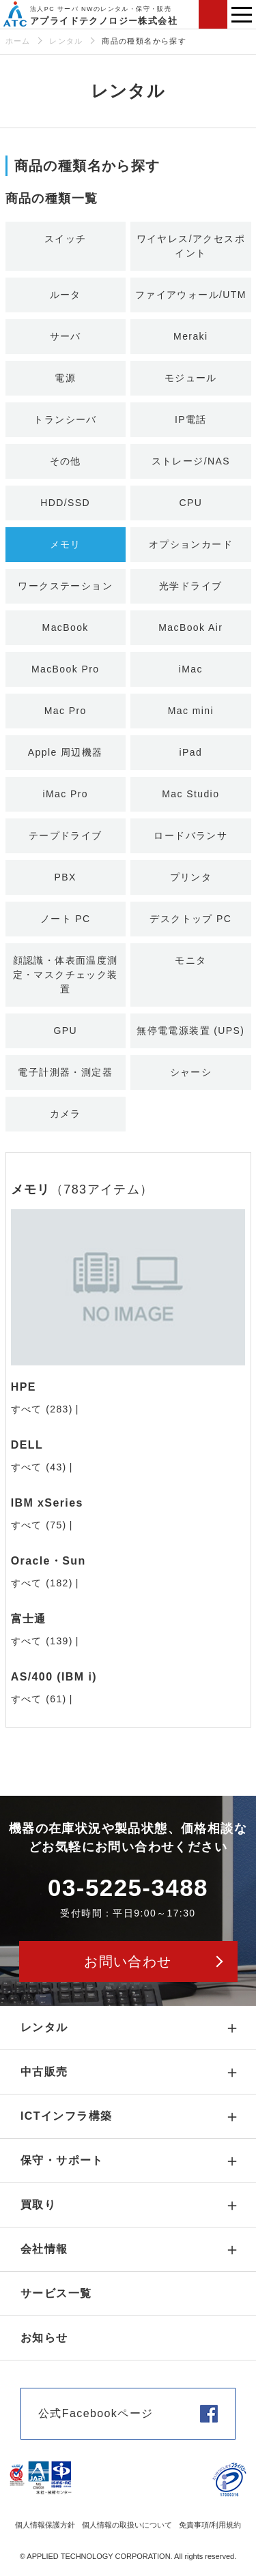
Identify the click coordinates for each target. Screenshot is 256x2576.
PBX (65, 877)
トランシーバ (64, 419)
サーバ (65, 336)
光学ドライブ (190, 585)
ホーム (18, 41)
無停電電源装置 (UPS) (190, 1030)
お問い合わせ (213, 14)
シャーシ (191, 1072)
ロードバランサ (190, 835)
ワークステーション (65, 585)
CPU (190, 502)
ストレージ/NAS (191, 461)
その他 (65, 461)
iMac (191, 669)
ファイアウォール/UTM (190, 294)
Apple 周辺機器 (65, 752)
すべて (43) (39, 1467)
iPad (190, 752)
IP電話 (191, 419)
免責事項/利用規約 (210, 2525)
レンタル (66, 41)
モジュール (191, 377)
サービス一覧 (55, 2293)
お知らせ (44, 2337)
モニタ (190, 960)
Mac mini (191, 710)
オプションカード (191, 544)
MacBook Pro (65, 669)
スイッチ (65, 238)
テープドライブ (65, 835)
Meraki (190, 336)
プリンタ (191, 877)
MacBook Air (190, 627)
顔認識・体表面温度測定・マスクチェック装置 (65, 974)
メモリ (65, 544)
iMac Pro (64, 793)
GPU (65, 1030)
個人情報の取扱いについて (127, 2525)
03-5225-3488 (128, 1887)
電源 (65, 377)
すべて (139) (42, 1640)
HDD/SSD (65, 502)
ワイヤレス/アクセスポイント (191, 245)
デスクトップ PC (190, 918)
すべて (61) (39, 1698)
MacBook (65, 627)
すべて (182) (42, 1583)
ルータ (65, 294)
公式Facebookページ (95, 2413)
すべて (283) (42, 1409)
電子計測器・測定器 (65, 1072)
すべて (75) (39, 1525)
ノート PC (65, 918)
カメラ (65, 1113)
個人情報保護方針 (45, 2525)
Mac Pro (65, 710)
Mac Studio (190, 793)
